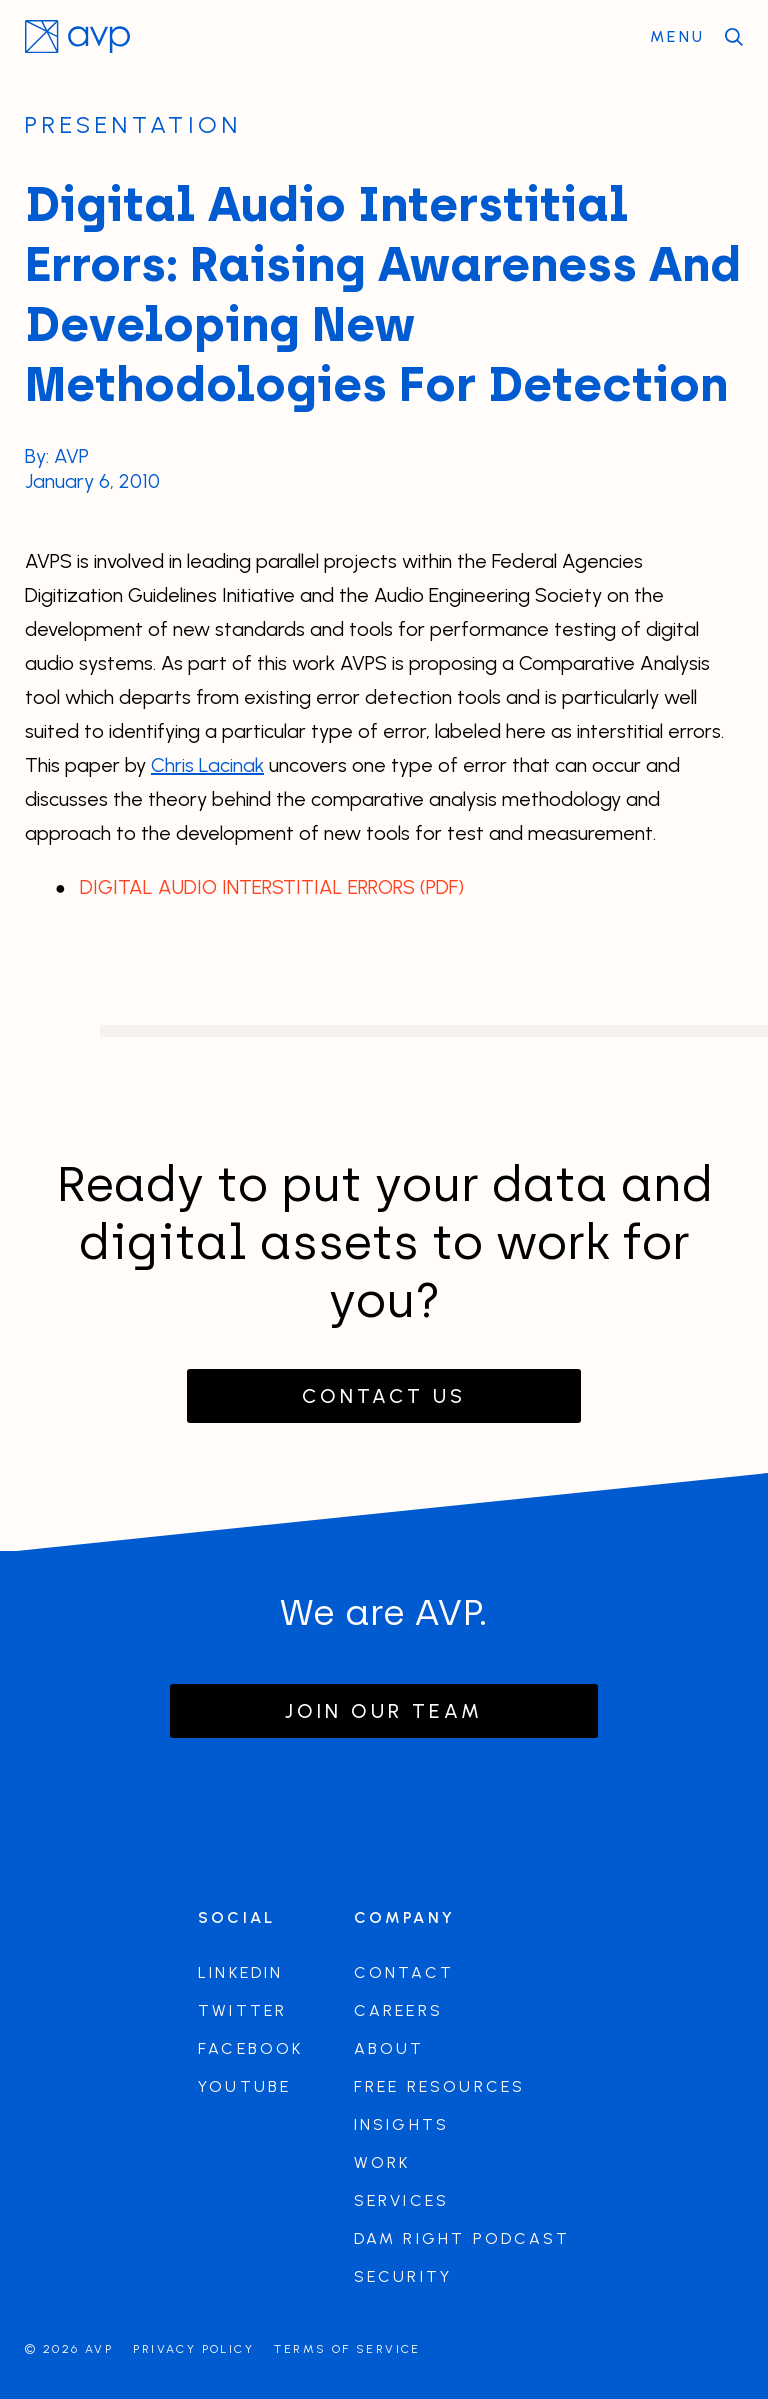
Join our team (384, 1711)
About (389, 2048)
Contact (404, 1972)
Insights (402, 2124)
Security (403, 2276)
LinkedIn (241, 1972)
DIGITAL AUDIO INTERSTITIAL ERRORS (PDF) (272, 887)
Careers (398, 2010)
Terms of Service (347, 2349)
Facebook (251, 2048)
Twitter (242, 2010)
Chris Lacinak (207, 765)
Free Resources (440, 2086)
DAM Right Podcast (462, 2238)
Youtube (244, 2086)
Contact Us (384, 1396)
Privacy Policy (193, 2349)
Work (382, 2162)
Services (402, 2200)
